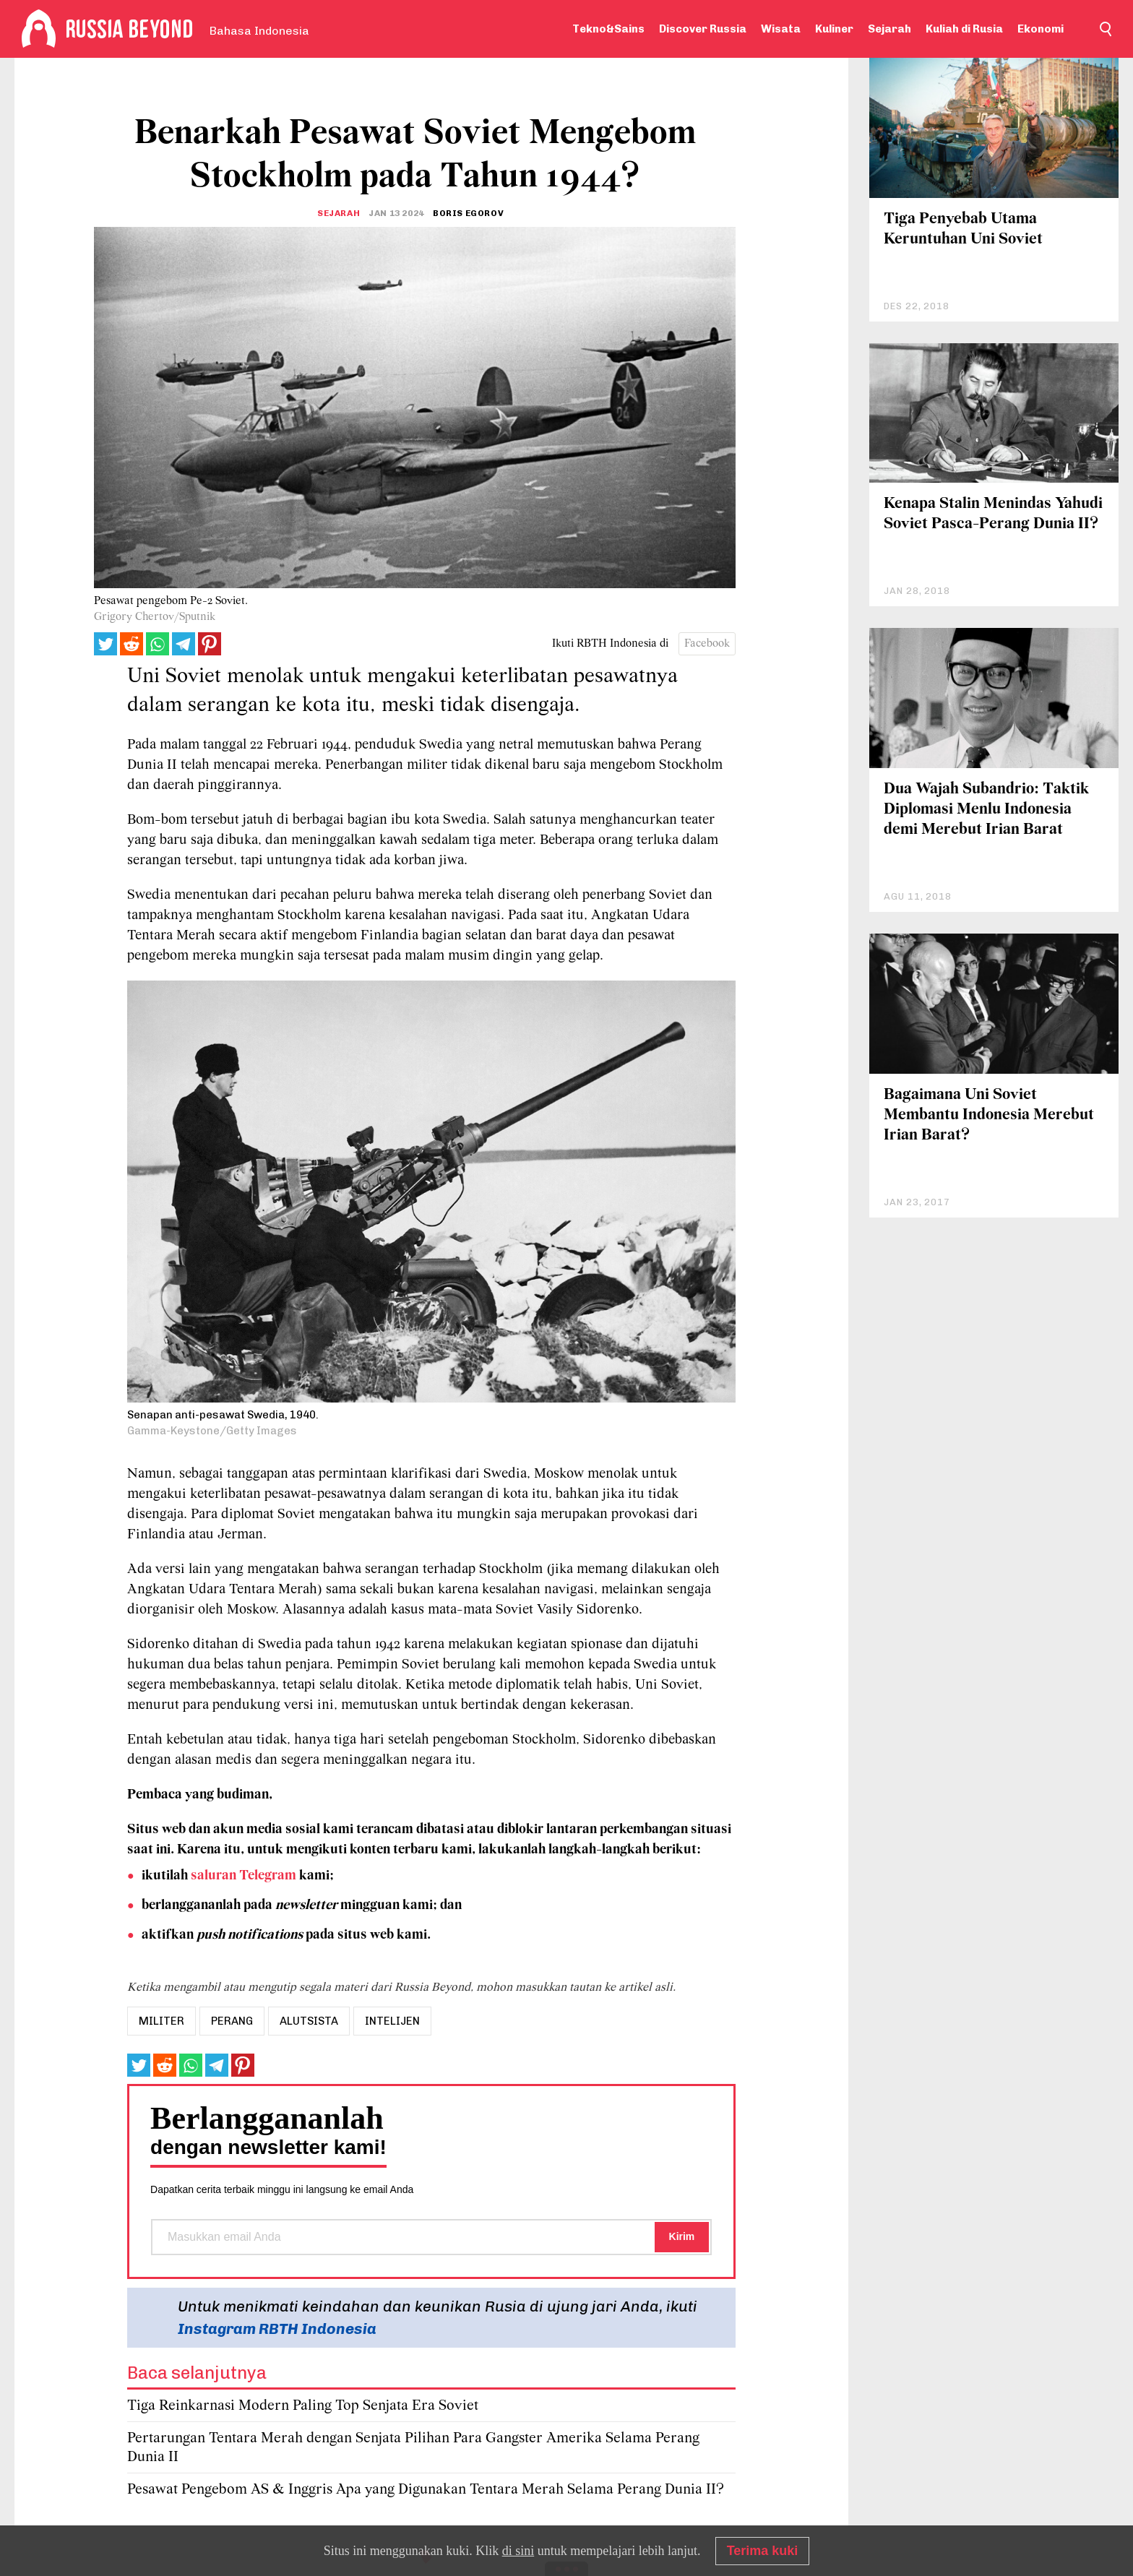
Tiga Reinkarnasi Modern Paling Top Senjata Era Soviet (302, 2405)
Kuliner (834, 28)
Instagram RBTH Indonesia (277, 2328)
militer (161, 2021)
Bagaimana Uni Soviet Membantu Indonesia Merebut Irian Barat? (989, 1115)
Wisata (781, 28)
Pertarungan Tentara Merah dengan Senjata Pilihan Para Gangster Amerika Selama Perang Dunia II (413, 2448)
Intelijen (392, 2021)
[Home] (39, 28)
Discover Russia (702, 28)
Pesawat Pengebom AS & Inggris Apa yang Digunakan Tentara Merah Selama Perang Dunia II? (425, 2489)
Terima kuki (762, 2550)
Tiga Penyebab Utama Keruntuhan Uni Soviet (963, 229)
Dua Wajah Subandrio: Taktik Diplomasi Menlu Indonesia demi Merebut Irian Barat (986, 809)
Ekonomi (1040, 28)
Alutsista (309, 2021)
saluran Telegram (243, 1876)
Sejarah (889, 28)
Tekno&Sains (608, 28)
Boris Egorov (468, 213)
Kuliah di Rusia (964, 28)
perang (232, 2021)
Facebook (707, 644)
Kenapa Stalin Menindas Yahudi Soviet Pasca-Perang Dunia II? (993, 514)
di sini (518, 2550)
